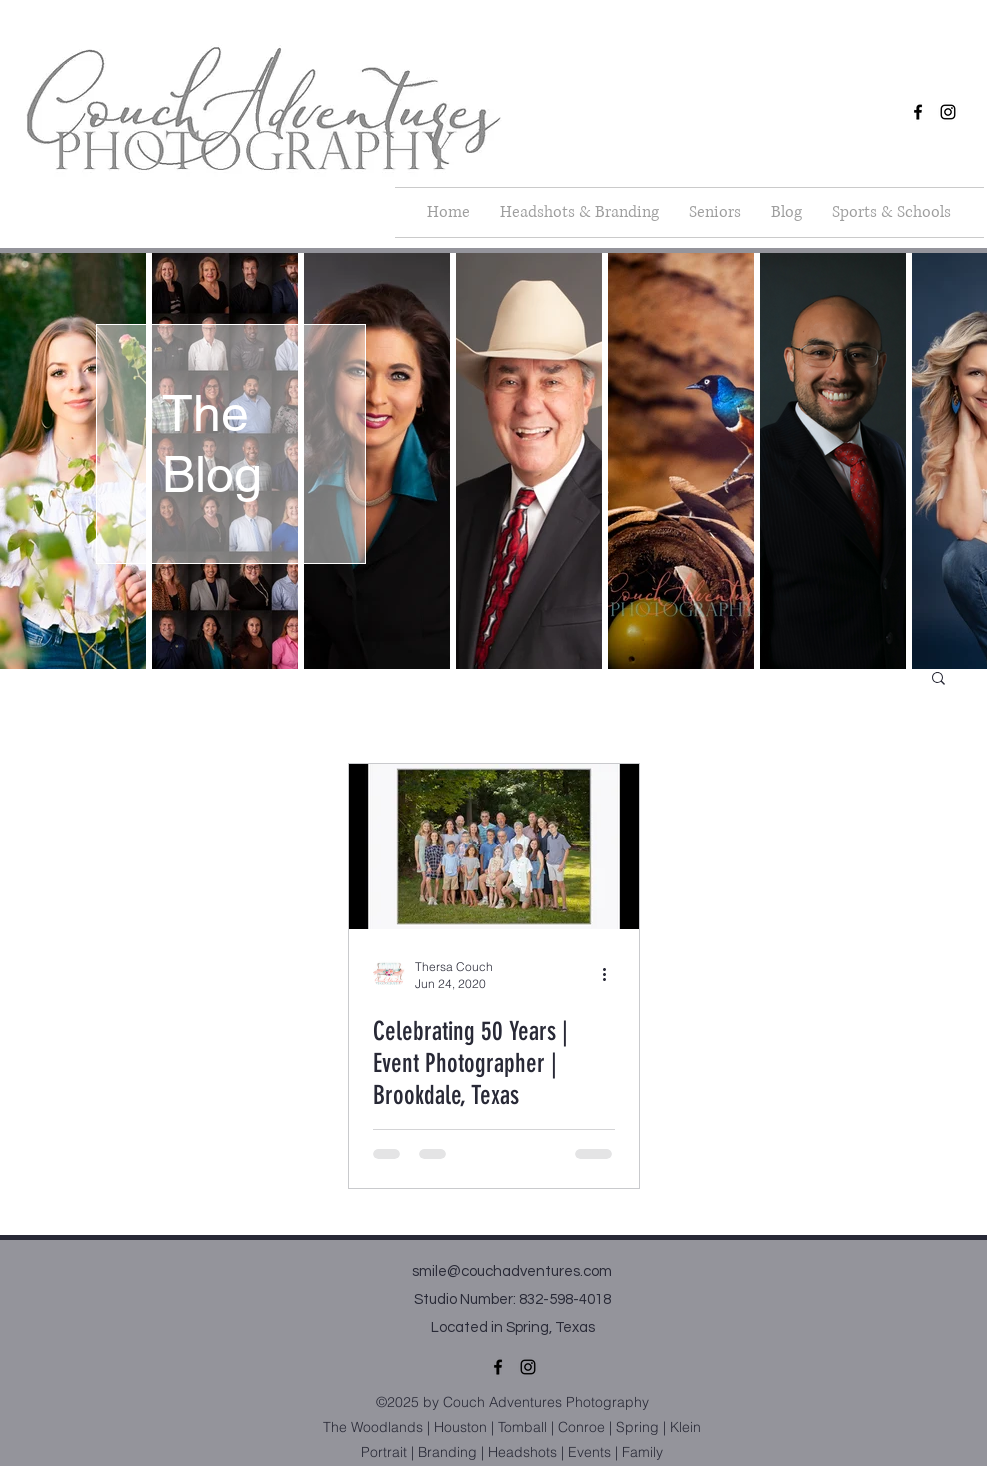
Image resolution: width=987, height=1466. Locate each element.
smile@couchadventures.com (512, 1271)
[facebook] (918, 112)
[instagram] (948, 112)
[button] (891, 212)
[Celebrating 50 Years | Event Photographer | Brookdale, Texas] (494, 846)
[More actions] (612, 974)
